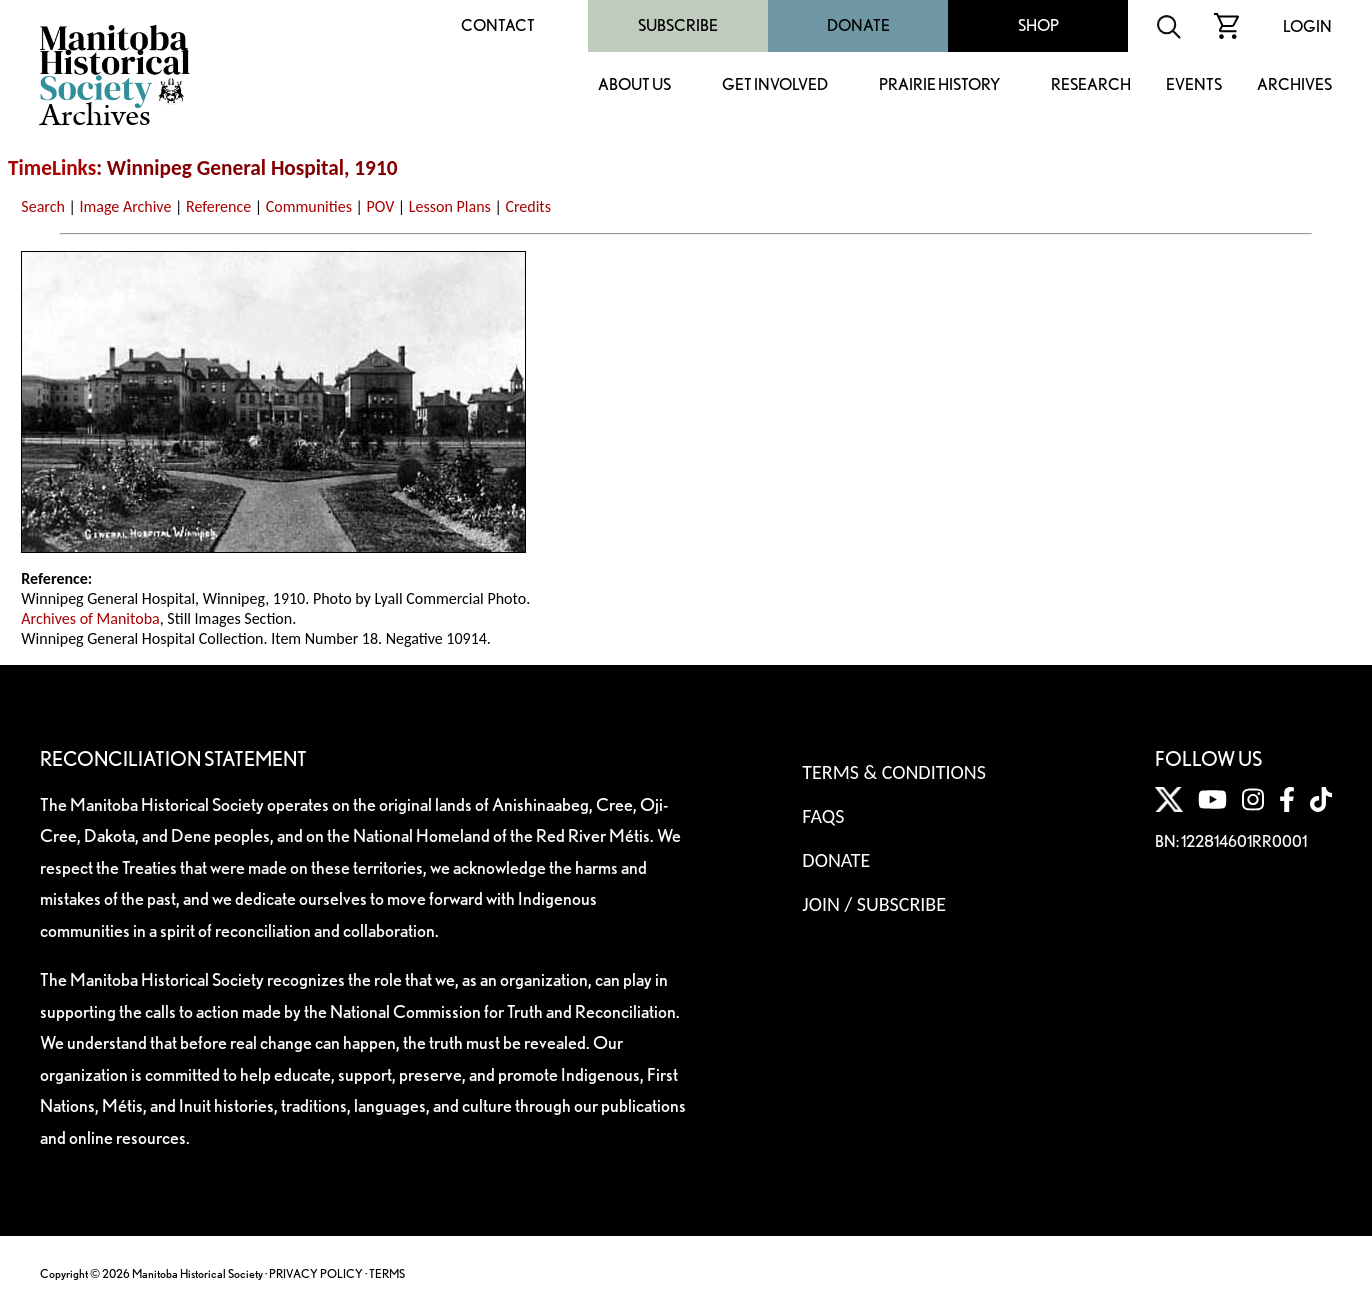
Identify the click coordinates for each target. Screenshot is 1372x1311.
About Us (634, 85)
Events (1194, 85)
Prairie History (939, 85)
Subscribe (678, 25)
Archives (1294, 85)
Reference (218, 206)
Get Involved (775, 85)
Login (1307, 26)
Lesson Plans (450, 206)
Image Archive (125, 206)
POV (381, 206)
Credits (528, 206)
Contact (498, 25)
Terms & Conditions (893, 772)
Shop (1038, 25)
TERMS (387, 1273)
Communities (309, 206)
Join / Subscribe (874, 904)
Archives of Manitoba (90, 618)
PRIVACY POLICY (316, 1273)
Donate (858, 25)
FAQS (823, 816)
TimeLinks (52, 168)
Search (43, 206)
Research (1091, 85)
